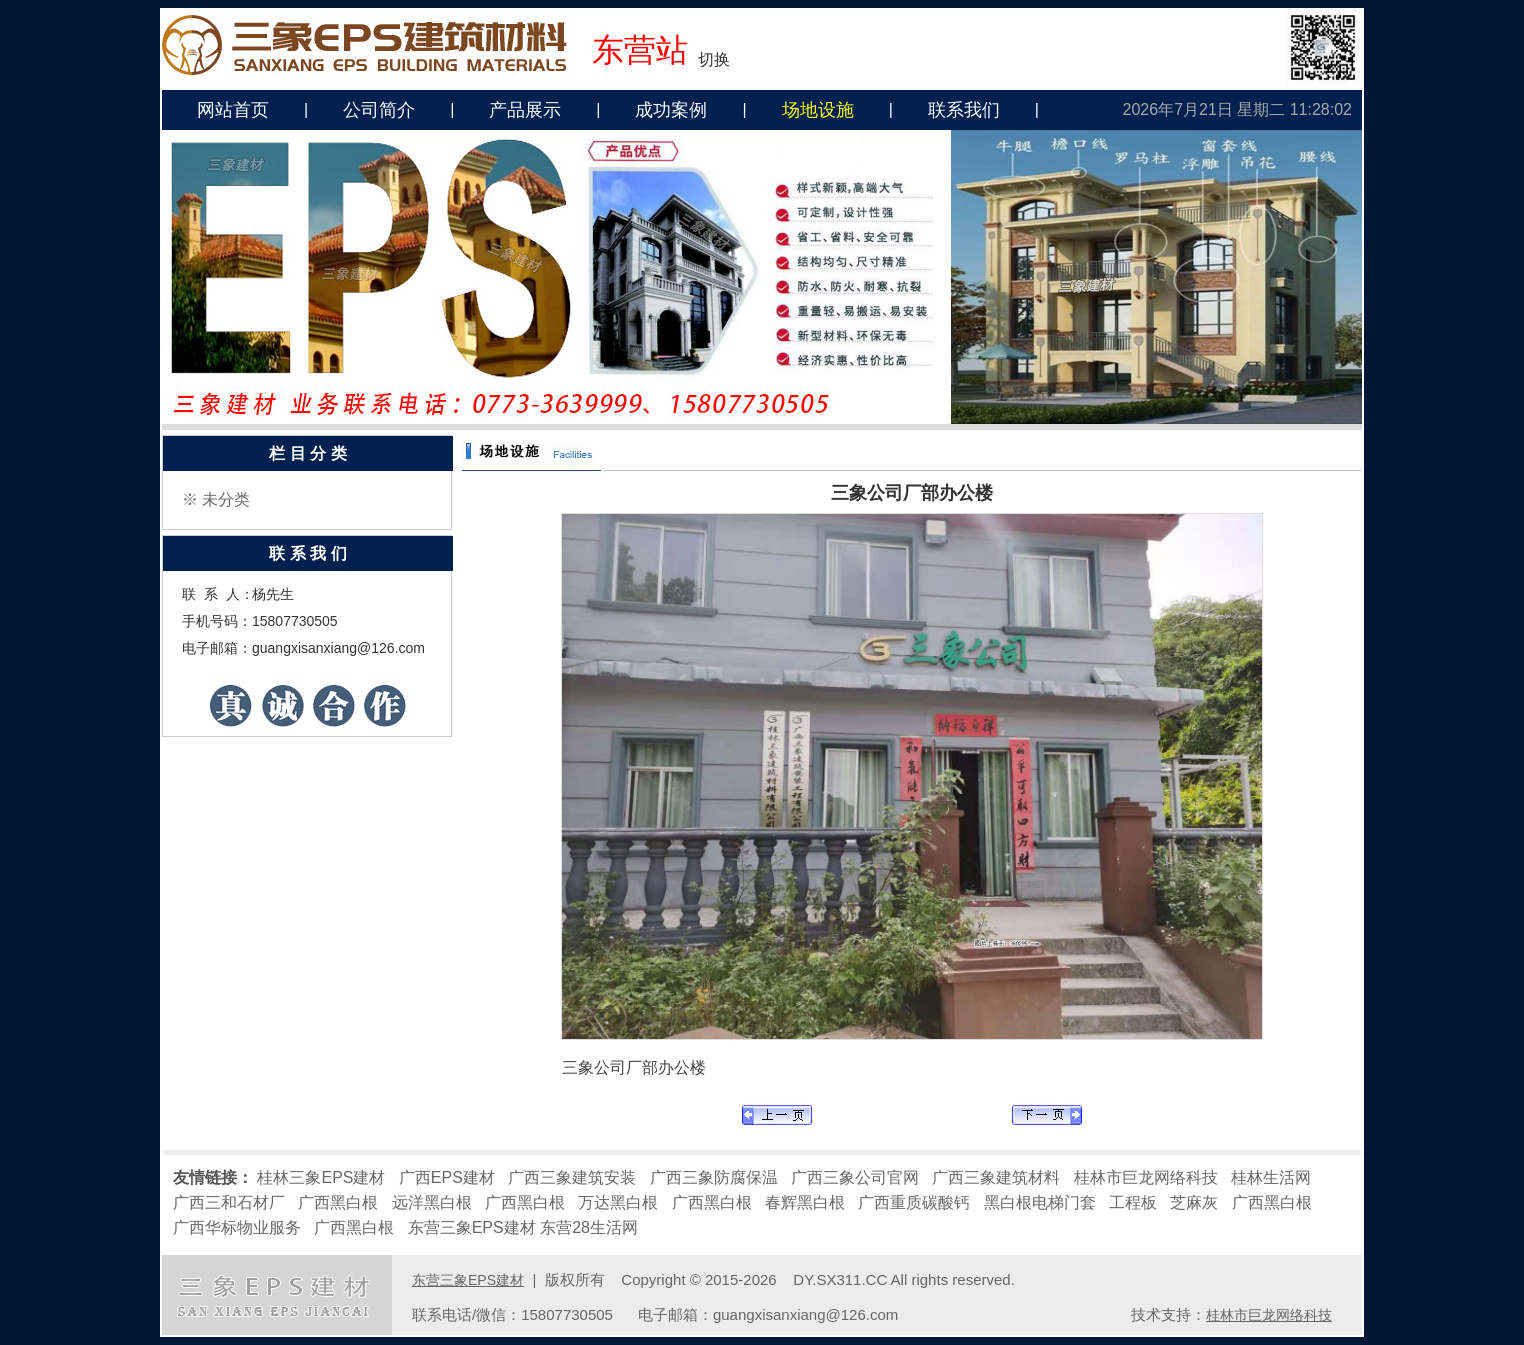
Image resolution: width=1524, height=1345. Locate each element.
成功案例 (671, 110)
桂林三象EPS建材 (321, 1177)
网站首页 (233, 110)
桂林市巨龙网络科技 (1146, 1177)
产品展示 (525, 110)
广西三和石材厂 (229, 1202)
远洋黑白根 (432, 1202)
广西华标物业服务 (237, 1227)
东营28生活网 (589, 1227)
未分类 (226, 499)
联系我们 (964, 110)
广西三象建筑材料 (996, 1177)
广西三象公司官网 (855, 1177)
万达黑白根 (618, 1202)
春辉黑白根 (805, 1202)
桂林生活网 (1271, 1177)
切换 (714, 59)
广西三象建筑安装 (572, 1177)
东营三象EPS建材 (472, 1227)
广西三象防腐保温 (714, 1177)
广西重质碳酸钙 (914, 1202)
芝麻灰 (1194, 1202)
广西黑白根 (338, 1202)
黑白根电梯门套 (1040, 1202)
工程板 (1133, 1202)
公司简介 (379, 110)
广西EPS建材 (447, 1177)
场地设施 (818, 110)
